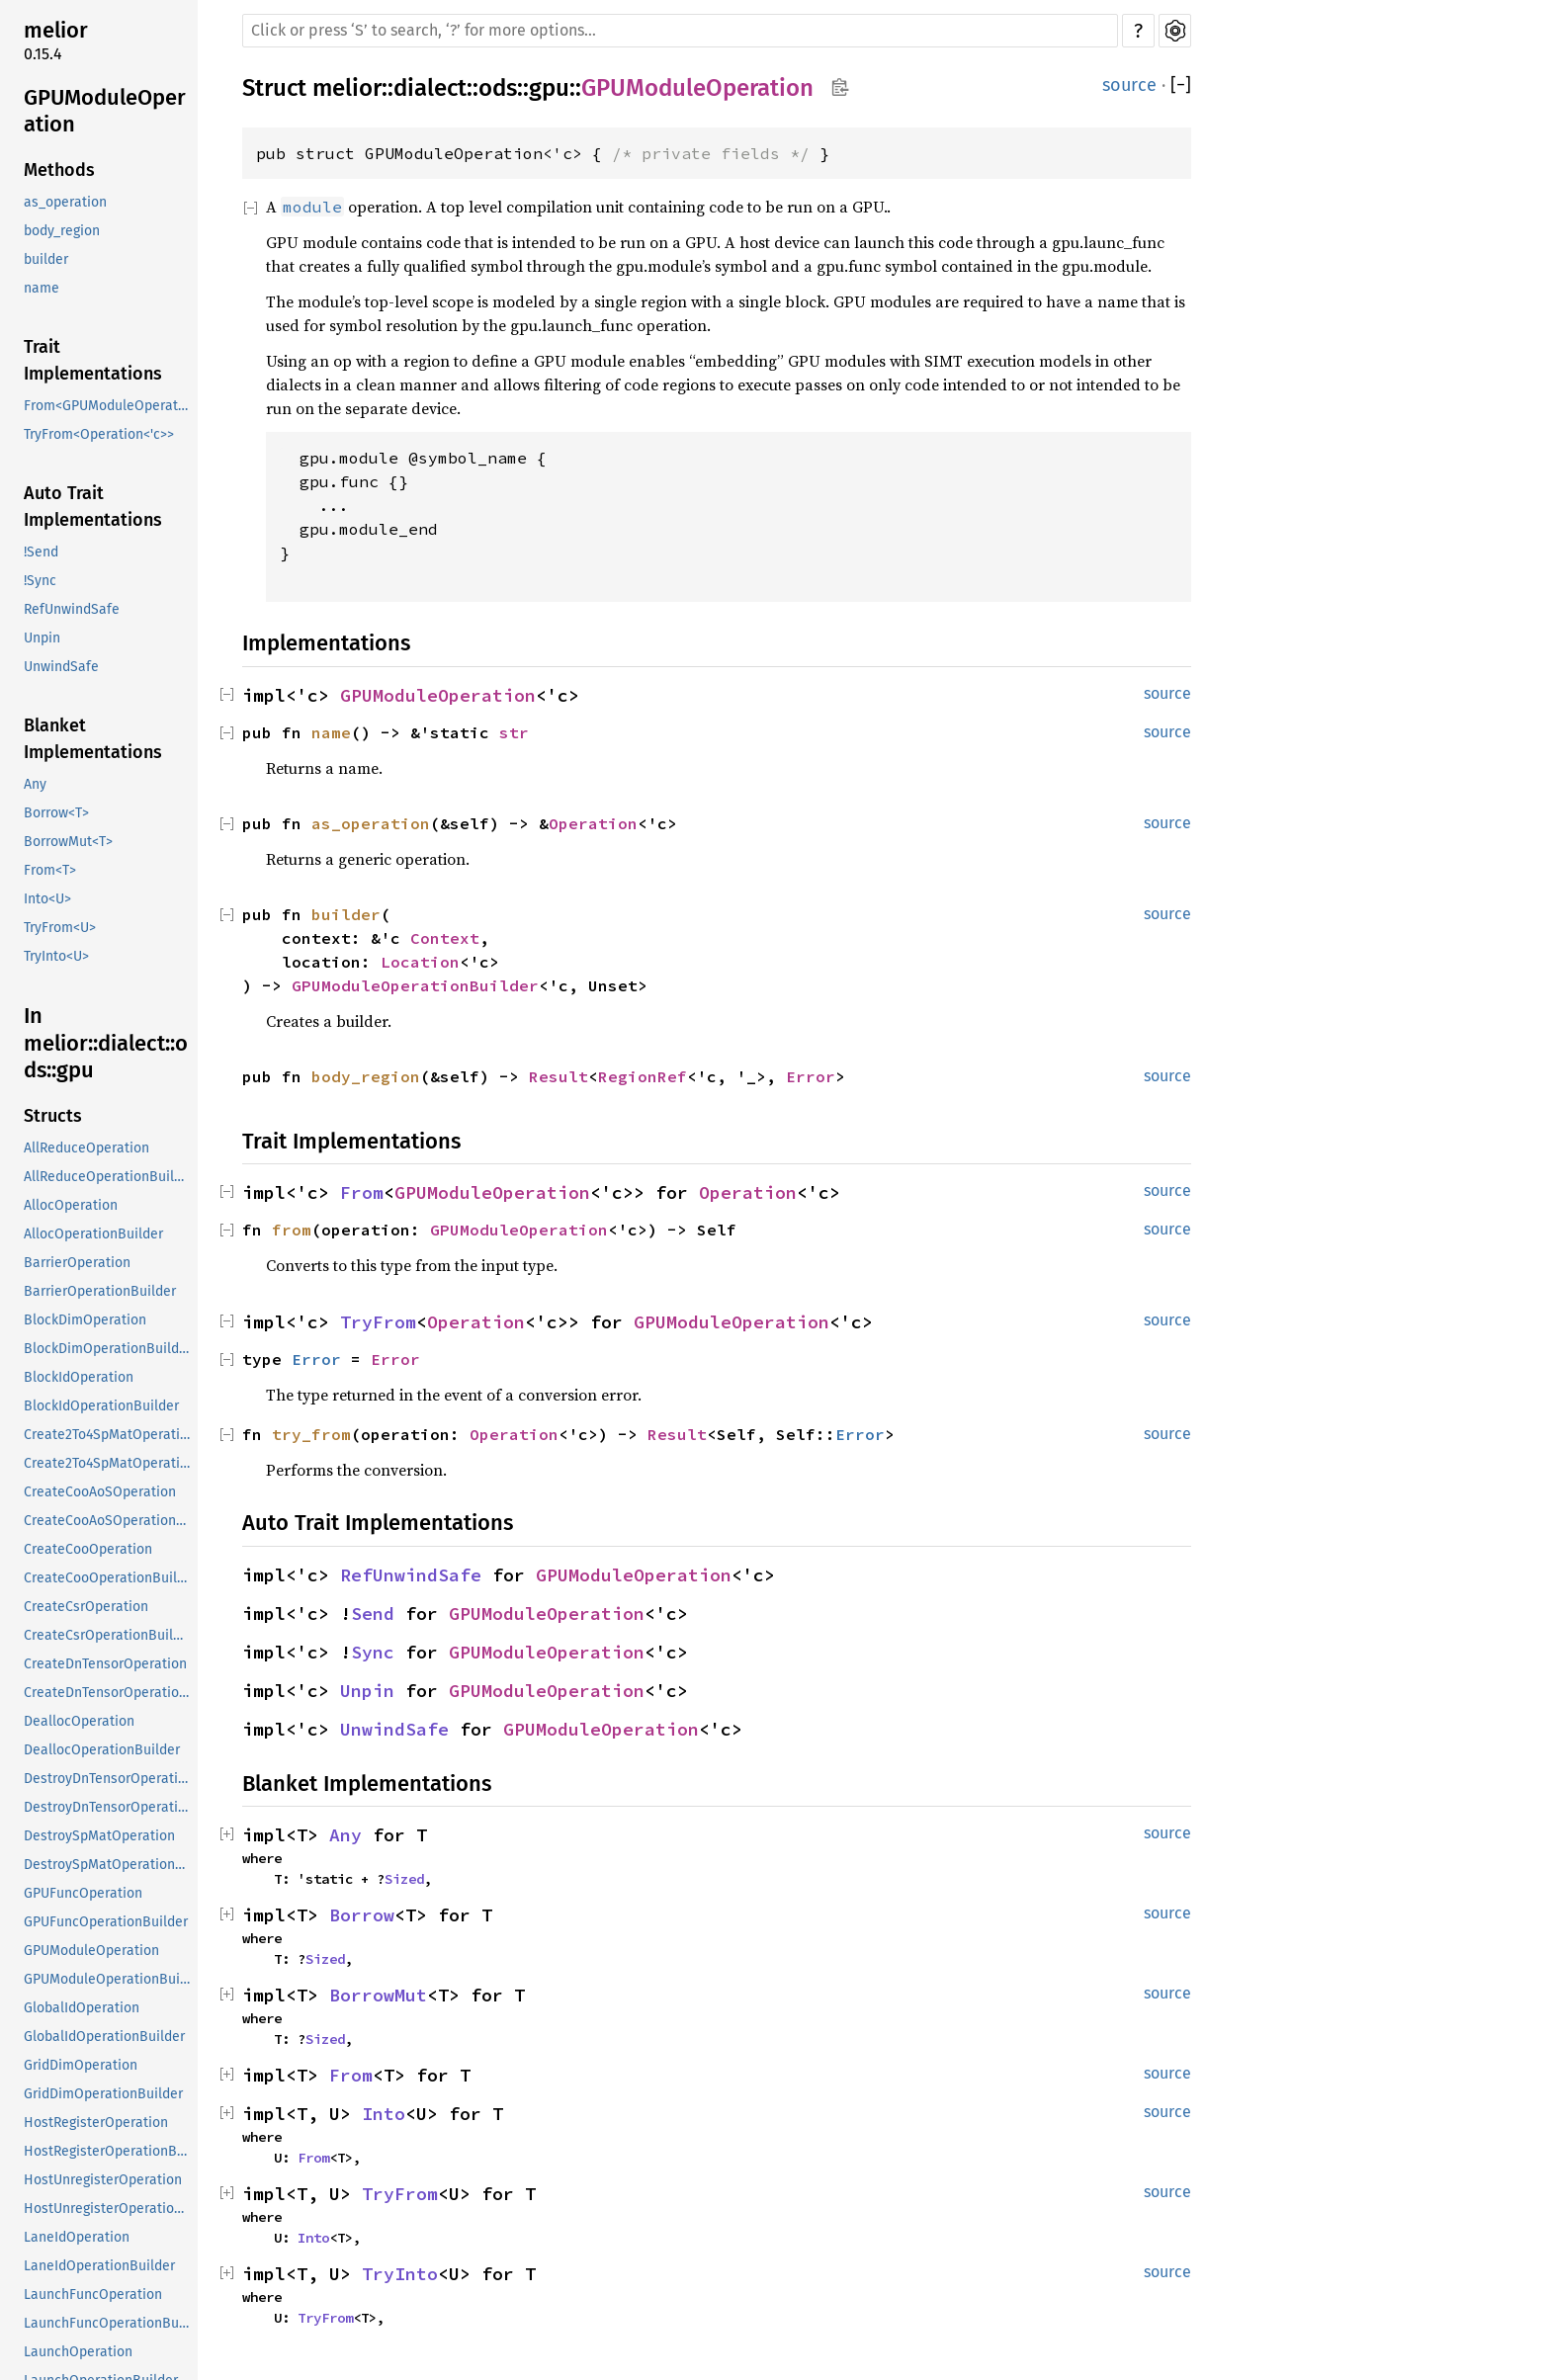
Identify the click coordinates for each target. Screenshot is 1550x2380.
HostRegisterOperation (96, 2122)
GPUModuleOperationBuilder (109, 1979)
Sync (372, 1652)
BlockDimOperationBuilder (108, 1348)
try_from (311, 1434)
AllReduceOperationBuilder (109, 1176)
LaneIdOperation (76, 2237)
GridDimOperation (80, 2065)
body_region (62, 230)
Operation (593, 823)
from (291, 1229)
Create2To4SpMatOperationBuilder (109, 1463)
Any (35, 784)
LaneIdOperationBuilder (99, 2265)
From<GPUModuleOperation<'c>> (109, 405)
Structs (53, 1116)
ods (497, 88)
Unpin (42, 638)
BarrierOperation (77, 1262)
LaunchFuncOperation (93, 2294)
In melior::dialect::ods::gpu (106, 1042)
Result (558, 1076)
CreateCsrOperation (86, 1606)
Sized (404, 1879)
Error (810, 1076)
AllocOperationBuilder (93, 1234)
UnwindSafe (61, 666)
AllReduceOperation (86, 1148)
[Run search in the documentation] (680, 30)
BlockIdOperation (78, 1377)
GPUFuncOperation (83, 1893)
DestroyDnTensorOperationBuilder (109, 1807)
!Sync (40, 580)
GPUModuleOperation (105, 111)
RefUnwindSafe (72, 609)
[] (1180, 85)
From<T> (50, 870)
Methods (59, 170)
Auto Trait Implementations (93, 506)
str (514, 732)
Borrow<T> (56, 813)
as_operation (65, 202)
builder (46, 259)
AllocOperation (71, 1205)
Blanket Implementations (93, 739)
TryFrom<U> (60, 927)
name (41, 288)
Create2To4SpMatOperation (109, 1434)
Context (444, 938)
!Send (41, 552)
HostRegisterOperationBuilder (109, 2151)
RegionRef (642, 1076)
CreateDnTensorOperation (105, 1664)
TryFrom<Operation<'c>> (99, 434)
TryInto (400, 2273)
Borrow (361, 1915)
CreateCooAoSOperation (100, 1492)
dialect (430, 88)
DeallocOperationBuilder (102, 1750)
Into (383, 2113)
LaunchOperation (78, 2351)
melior (56, 30)
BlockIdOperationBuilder (101, 1406)
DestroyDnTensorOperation (109, 1778)
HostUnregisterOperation (103, 2179)
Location (420, 962)
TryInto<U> (56, 956)
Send (372, 1613)
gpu (549, 88)
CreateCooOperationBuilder (109, 1578)
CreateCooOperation (88, 1549)
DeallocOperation (79, 1721)
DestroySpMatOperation (99, 1836)
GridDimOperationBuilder (103, 2093)
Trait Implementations (93, 360)
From (362, 1192)
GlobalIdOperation (81, 2007)
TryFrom (378, 1322)
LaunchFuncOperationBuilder (109, 2323)
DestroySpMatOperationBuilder (109, 1864)
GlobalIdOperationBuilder (104, 2036)
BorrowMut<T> (68, 841)
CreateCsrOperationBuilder (109, 1635)
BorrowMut (378, 1995)
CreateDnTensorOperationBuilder (109, 1692)
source (1129, 85)
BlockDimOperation (85, 1320)
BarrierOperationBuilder (100, 1291)
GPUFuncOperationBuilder (106, 1921)
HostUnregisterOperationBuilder (109, 2208)
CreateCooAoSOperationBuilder (109, 1520)
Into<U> (47, 899)
